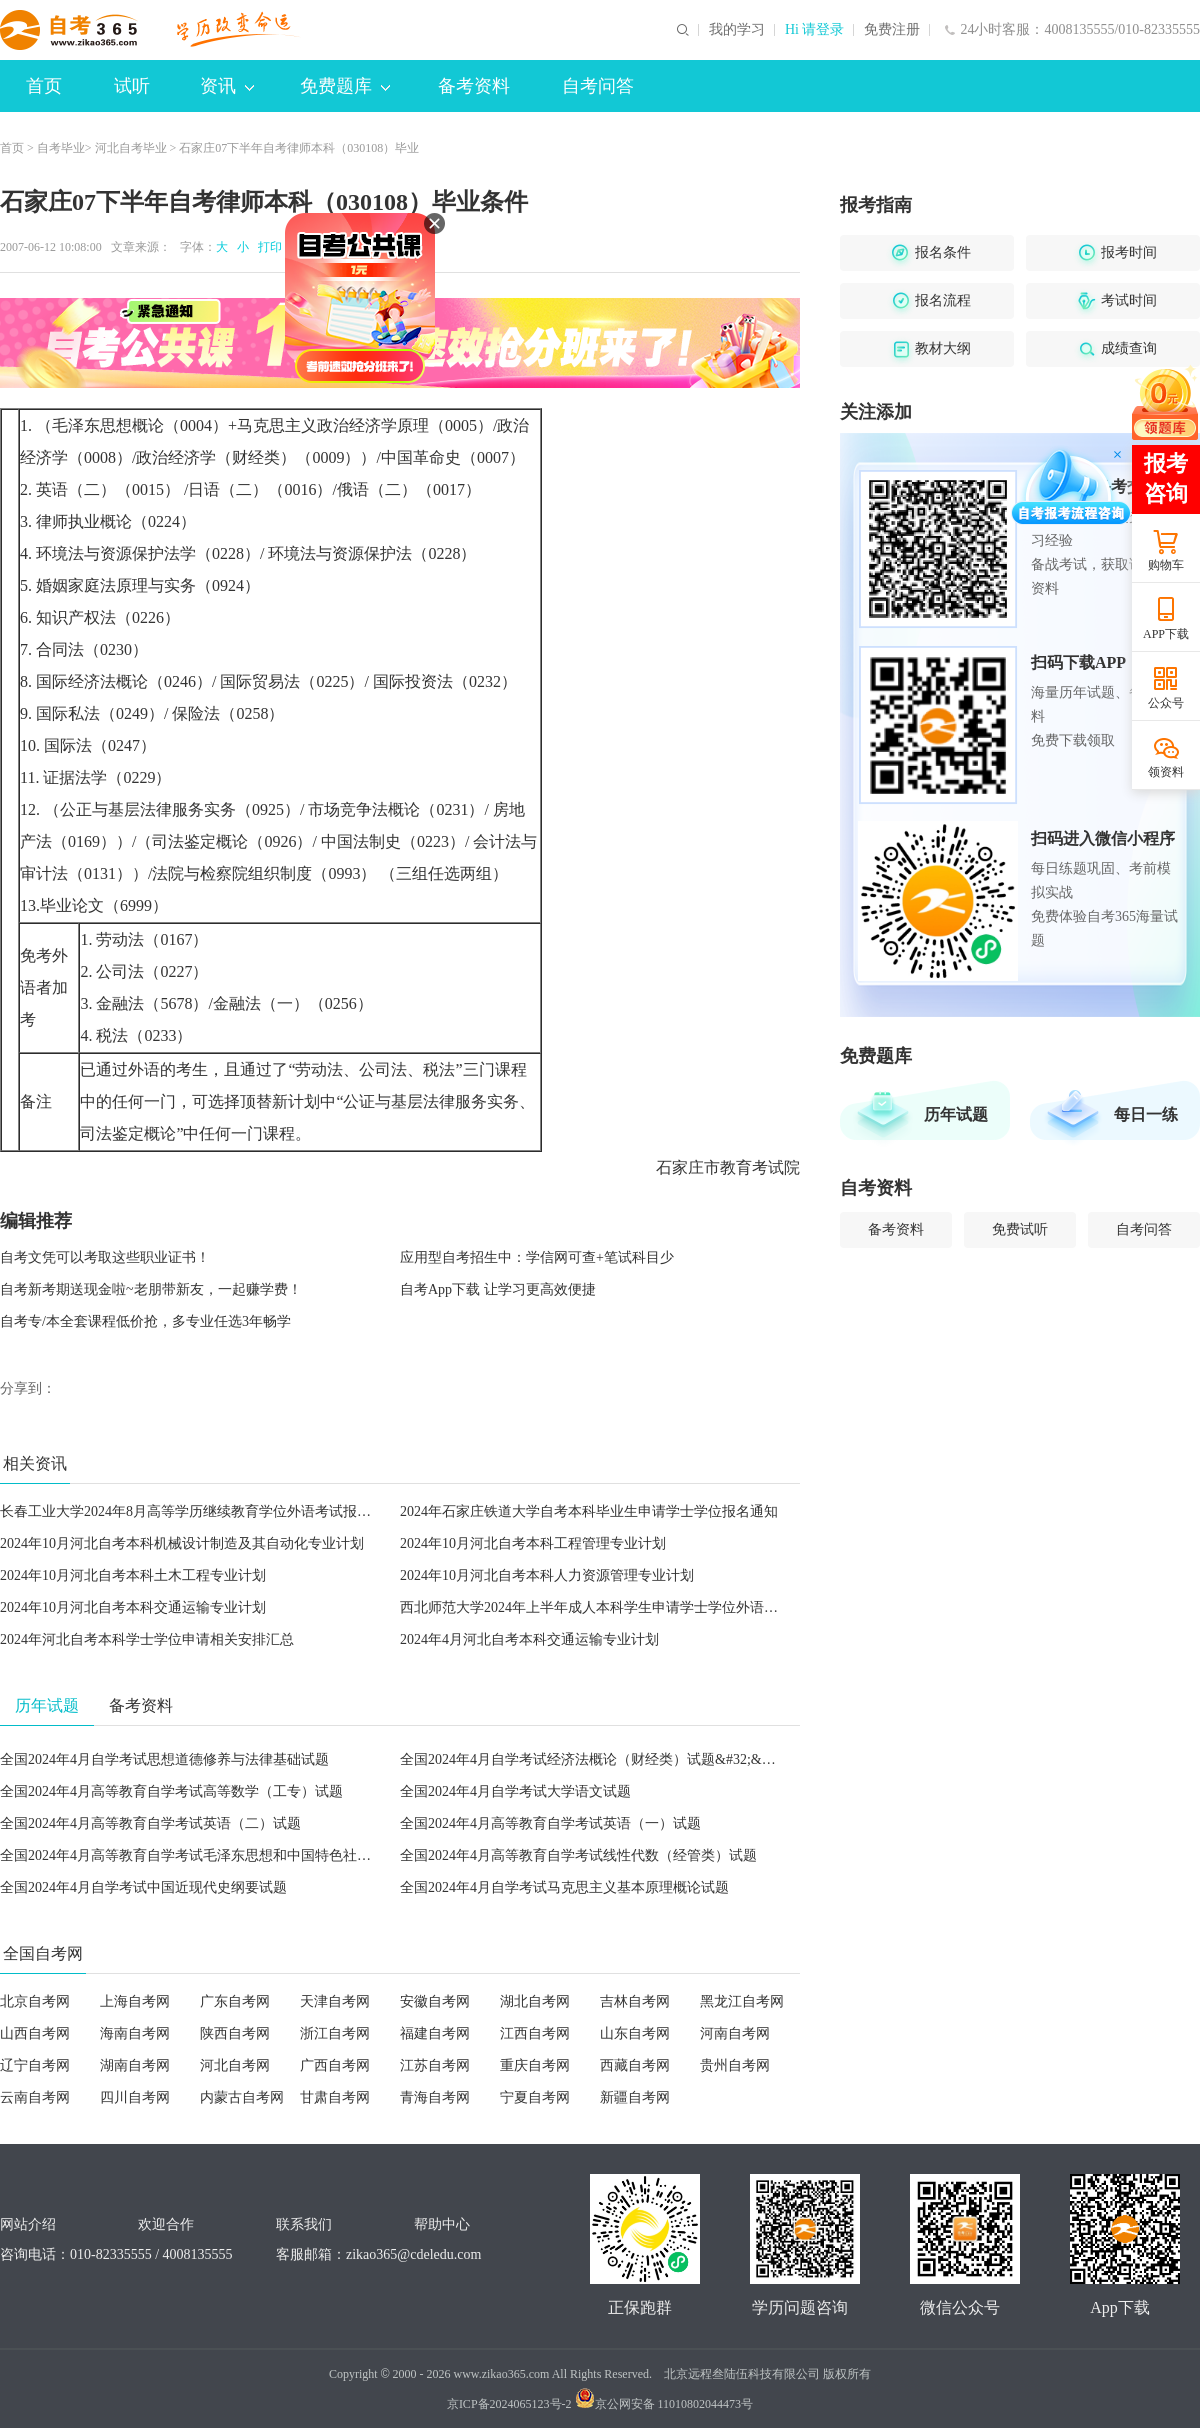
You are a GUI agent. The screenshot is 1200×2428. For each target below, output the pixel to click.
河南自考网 (735, 2033)
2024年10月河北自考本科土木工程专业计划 (133, 1575)
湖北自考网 (535, 2001)
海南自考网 (135, 2033)
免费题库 (345, 86)
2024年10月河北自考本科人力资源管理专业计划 (547, 1575)
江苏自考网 (435, 2065)
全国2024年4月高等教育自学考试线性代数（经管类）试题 (578, 1855)
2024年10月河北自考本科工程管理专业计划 (533, 1543)
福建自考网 (435, 2033)
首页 (44, 86)
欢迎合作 (166, 2224)
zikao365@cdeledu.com (413, 2254)
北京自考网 (35, 2001)
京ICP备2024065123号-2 (509, 2404)
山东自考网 (635, 2033)
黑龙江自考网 (742, 2001)
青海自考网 (435, 2097)
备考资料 (474, 86)
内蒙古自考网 (242, 2097)
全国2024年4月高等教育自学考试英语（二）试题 (150, 1823)
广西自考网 (335, 2065)
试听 (132, 86)
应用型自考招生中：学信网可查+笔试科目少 (537, 1257)
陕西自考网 (235, 2033)
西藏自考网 (635, 2065)
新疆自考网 (635, 2097)
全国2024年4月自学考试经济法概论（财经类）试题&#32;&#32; (593, 1759)
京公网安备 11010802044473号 (664, 2404)
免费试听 (1020, 1229)
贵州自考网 (735, 2065)
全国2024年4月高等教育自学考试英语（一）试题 (550, 1823)
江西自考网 (535, 2033)
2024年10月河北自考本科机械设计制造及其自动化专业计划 (182, 1543)
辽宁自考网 (35, 2065)
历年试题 (956, 1114)
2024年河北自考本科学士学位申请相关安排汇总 (147, 1639)
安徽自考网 (435, 2001)
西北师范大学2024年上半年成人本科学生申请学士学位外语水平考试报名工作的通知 (659, 1607)
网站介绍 (28, 2224)
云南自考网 (35, 2097)
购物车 (1166, 565)
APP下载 (1166, 634)
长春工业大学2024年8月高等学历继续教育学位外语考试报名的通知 (206, 1511)
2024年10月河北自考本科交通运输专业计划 (133, 1607)
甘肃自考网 (335, 2097)
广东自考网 (235, 2001)
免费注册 (892, 30)
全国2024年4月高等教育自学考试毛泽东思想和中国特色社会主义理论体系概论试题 (255, 1855)
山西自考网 (35, 2033)
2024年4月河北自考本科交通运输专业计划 (529, 1639)
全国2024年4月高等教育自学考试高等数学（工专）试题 (171, 1791)
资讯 (227, 86)
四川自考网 (135, 2097)
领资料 (1166, 772)
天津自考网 (335, 2001)
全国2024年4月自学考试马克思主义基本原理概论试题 (564, 1887)
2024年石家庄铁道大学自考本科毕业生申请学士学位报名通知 (589, 1511)
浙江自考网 (335, 2033)
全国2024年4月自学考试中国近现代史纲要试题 (143, 1887)
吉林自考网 (635, 2001)
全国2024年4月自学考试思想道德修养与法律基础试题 (164, 1759)
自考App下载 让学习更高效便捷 (498, 1289)
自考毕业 (61, 148)
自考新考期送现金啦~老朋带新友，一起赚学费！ (151, 1289)
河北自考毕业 (131, 148)
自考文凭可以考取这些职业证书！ (105, 1257)
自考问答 (598, 86)
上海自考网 (135, 2001)
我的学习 (737, 30)
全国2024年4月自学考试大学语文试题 (515, 1791)
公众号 (1166, 703)
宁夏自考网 (535, 2097)
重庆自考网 (535, 2065)
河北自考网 (235, 2065)
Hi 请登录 (815, 30)
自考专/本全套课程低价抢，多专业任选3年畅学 (145, 1321)
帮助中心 (442, 2224)
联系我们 (304, 2224)
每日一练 (1146, 1114)
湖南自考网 (135, 2065)
